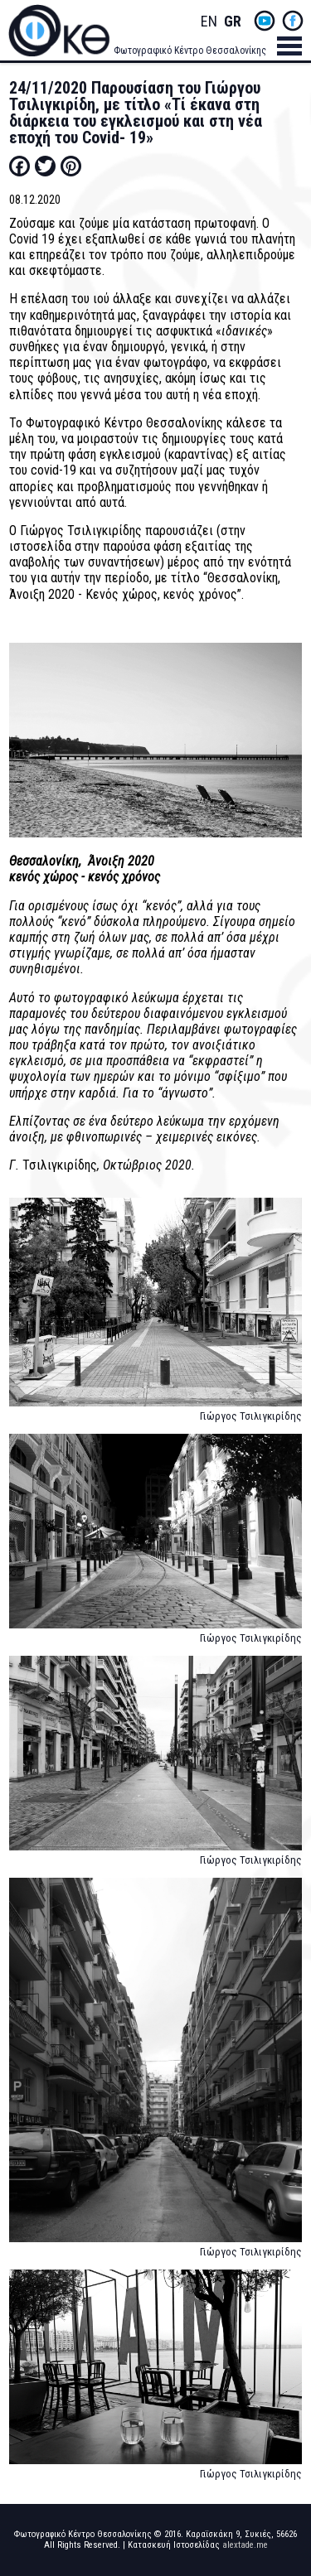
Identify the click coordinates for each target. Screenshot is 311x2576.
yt (264, 20)
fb (292, 20)
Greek (232, 22)
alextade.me (245, 2545)
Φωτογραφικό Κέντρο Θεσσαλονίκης (190, 50)
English (209, 22)
